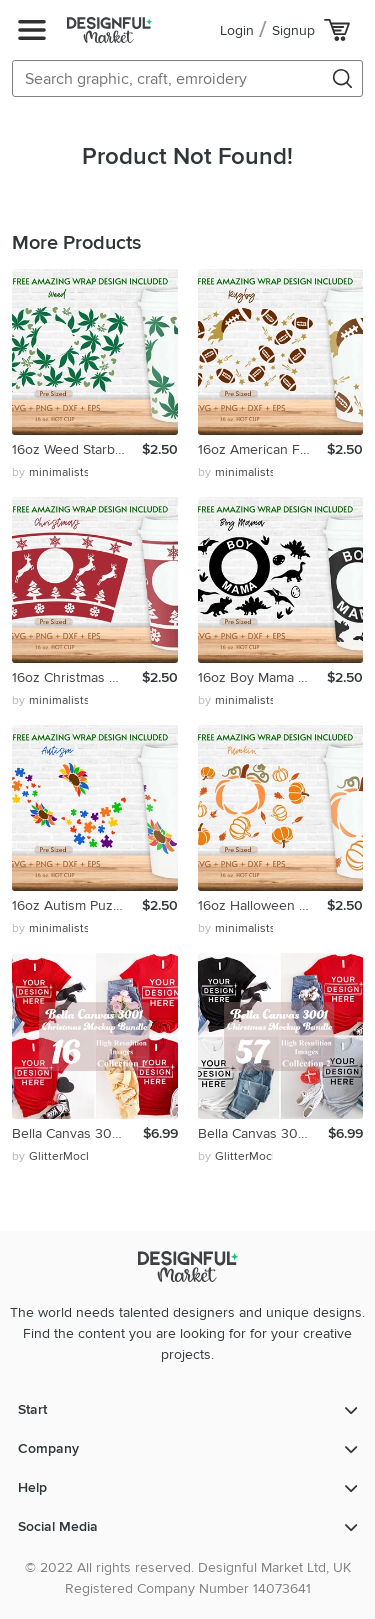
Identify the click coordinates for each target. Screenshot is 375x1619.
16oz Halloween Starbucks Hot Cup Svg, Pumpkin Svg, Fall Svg (263, 905)
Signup (293, 30)
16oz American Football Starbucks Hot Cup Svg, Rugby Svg (263, 449)
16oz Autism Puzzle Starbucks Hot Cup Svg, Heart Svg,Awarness (77, 905)
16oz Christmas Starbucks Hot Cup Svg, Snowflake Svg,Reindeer (77, 677)
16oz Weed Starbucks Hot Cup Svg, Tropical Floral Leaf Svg (77, 449)
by (50, 473)
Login (237, 30)
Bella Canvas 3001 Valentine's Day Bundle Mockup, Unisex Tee (77, 1133)
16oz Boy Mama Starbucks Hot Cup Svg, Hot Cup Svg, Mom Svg (263, 677)
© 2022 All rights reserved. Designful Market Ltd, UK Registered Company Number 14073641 (188, 1578)
